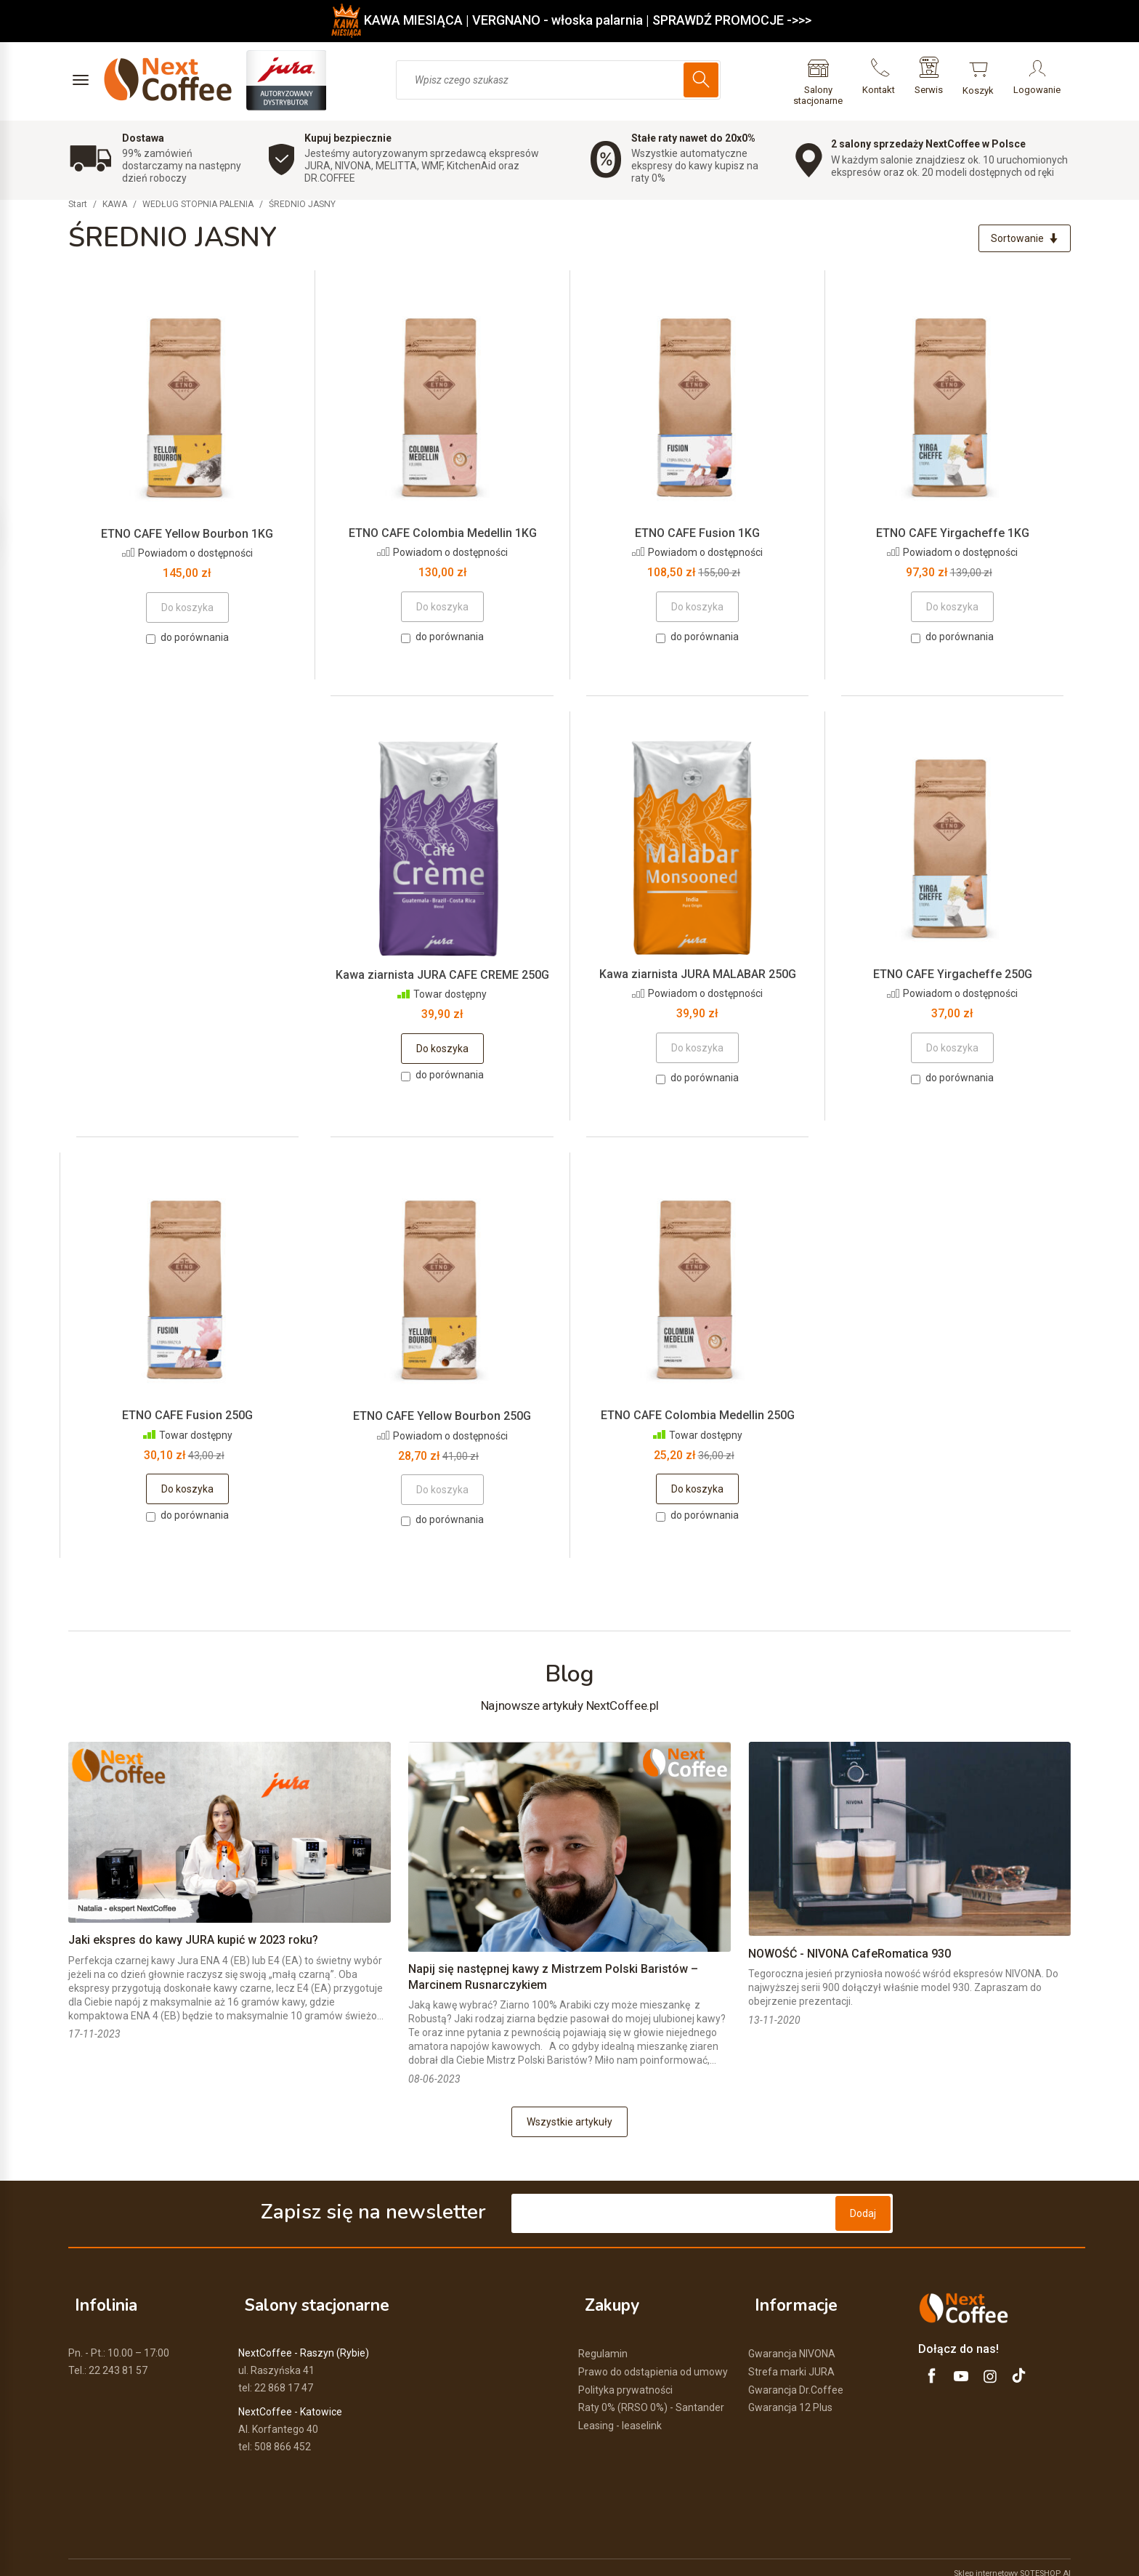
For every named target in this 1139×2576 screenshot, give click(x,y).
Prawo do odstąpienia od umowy (653, 2359)
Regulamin (603, 2341)
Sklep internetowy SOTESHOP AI (1012, 2561)
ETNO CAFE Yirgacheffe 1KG (952, 536)
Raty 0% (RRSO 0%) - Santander (651, 2395)
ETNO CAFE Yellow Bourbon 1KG (187, 537)
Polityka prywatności (625, 2377)
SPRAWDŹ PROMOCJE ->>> (731, 20)
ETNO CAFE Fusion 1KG (697, 536)
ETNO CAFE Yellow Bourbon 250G (442, 1419)
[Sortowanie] (1021, 240)
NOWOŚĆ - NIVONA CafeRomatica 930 (849, 1957)
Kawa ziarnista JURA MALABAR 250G (697, 977)
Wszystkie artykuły (569, 2125)
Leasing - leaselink (620, 2413)
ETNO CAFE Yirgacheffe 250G (952, 977)
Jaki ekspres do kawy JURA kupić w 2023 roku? (193, 1943)
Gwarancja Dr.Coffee (795, 2377)
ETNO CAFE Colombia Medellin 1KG (443, 536)
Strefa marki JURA (791, 2359)
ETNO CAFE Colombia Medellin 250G (698, 1419)
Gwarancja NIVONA (791, 2341)
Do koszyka (442, 1052)
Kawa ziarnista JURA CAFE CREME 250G (442, 978)
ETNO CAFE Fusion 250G (187, 1419)
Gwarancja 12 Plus (790, 2395)
